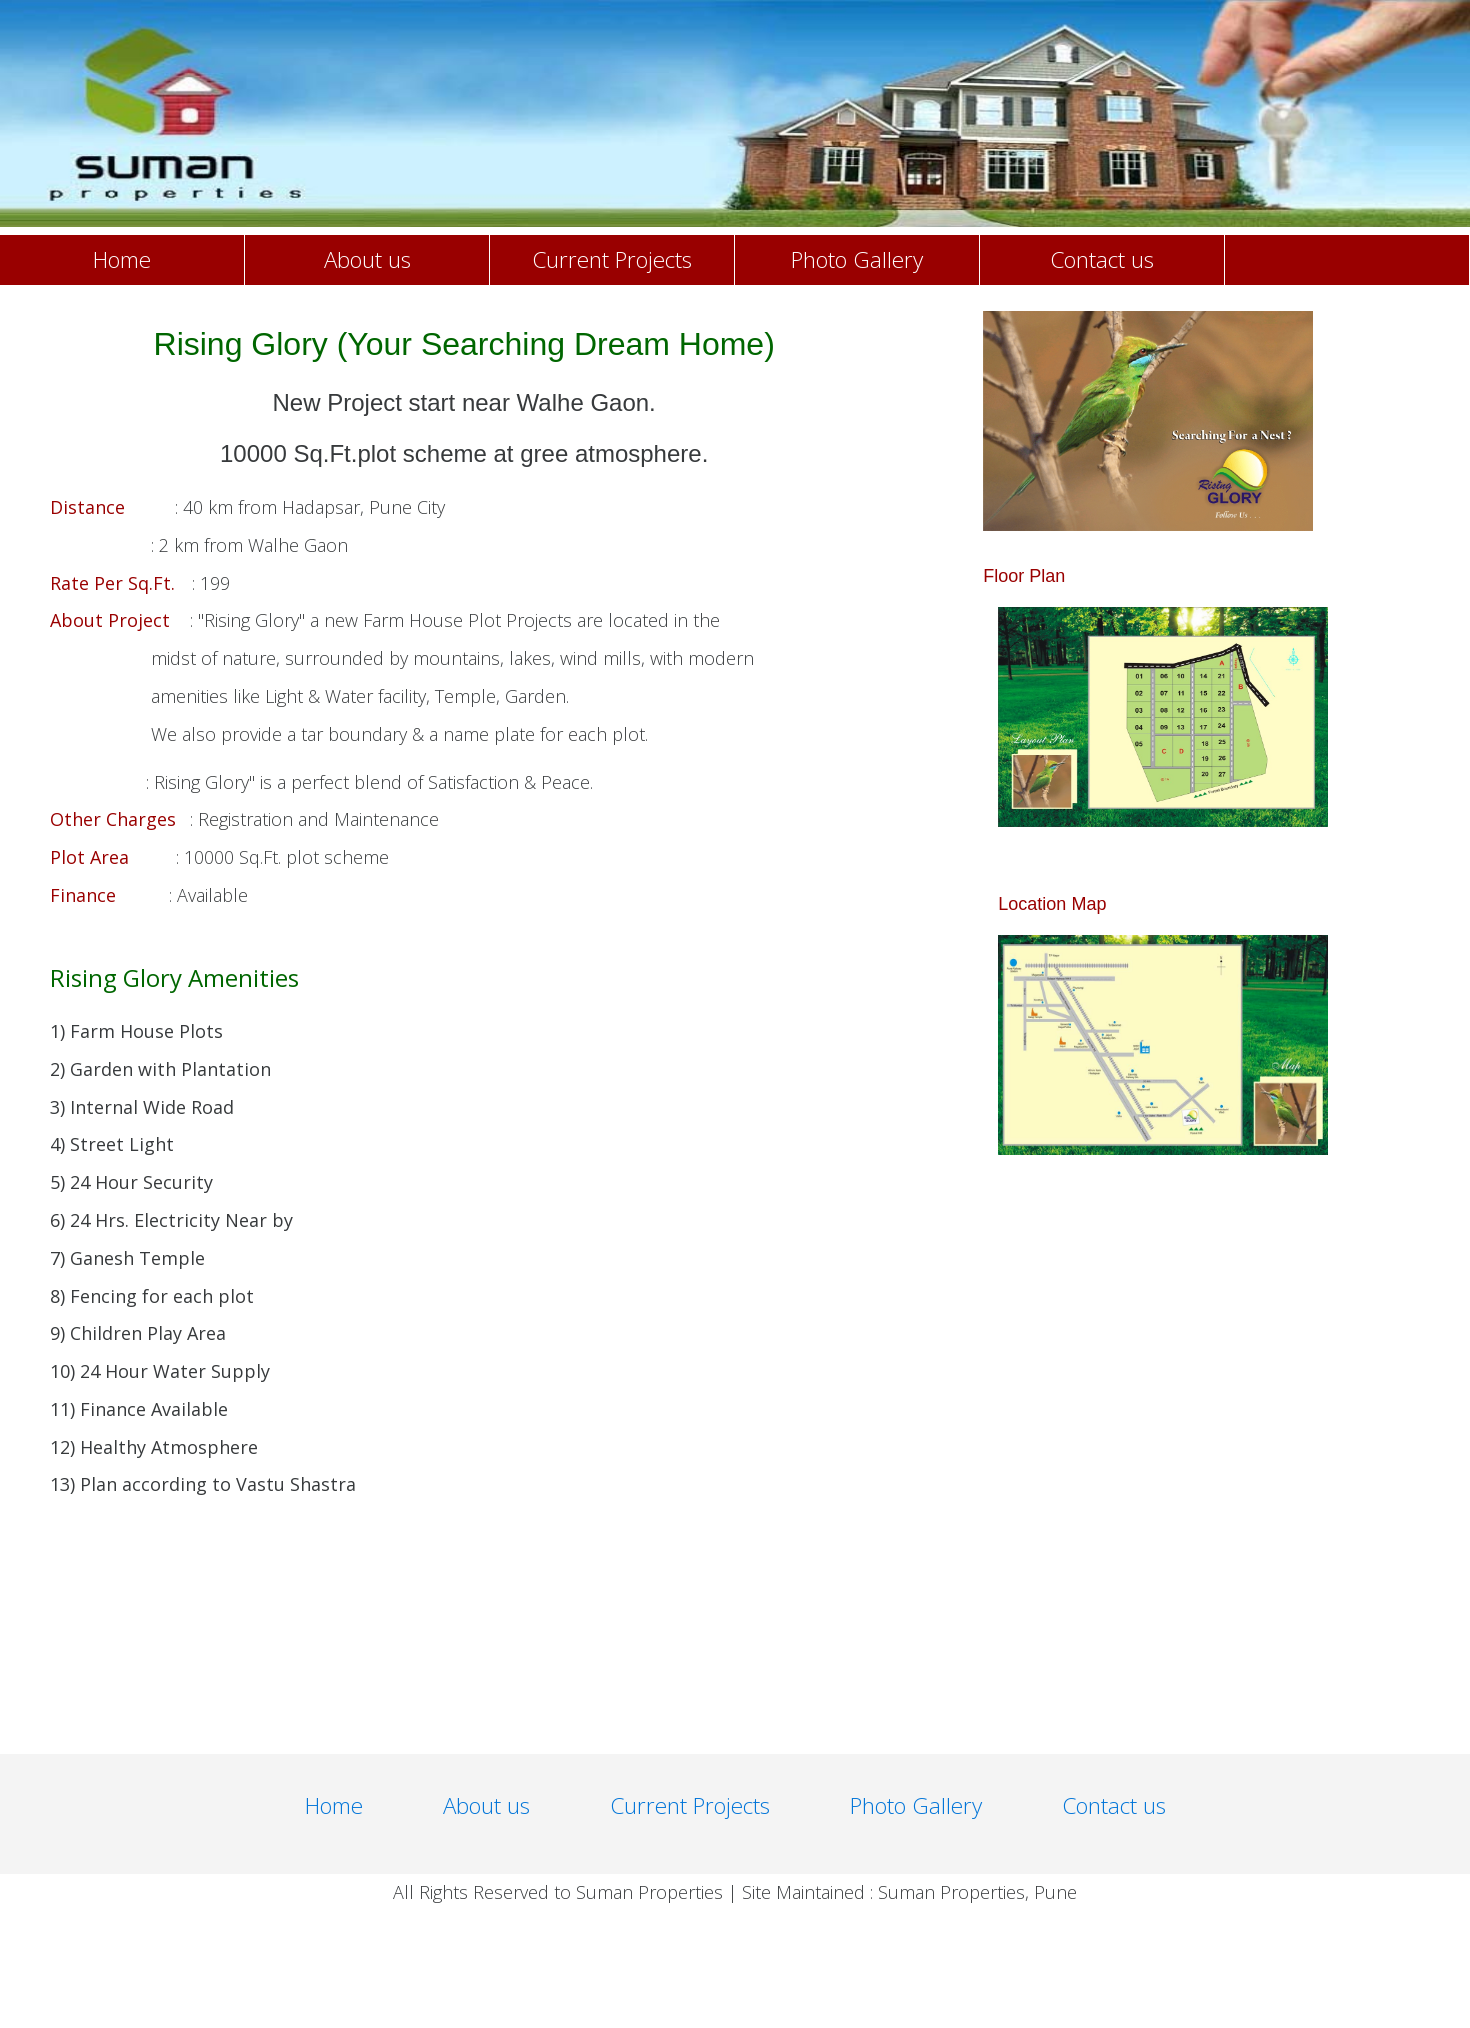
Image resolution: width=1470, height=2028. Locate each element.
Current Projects (612, 259)
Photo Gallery (857, 259)
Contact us (1102, 259)
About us (367, 259)
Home (122, 259)
